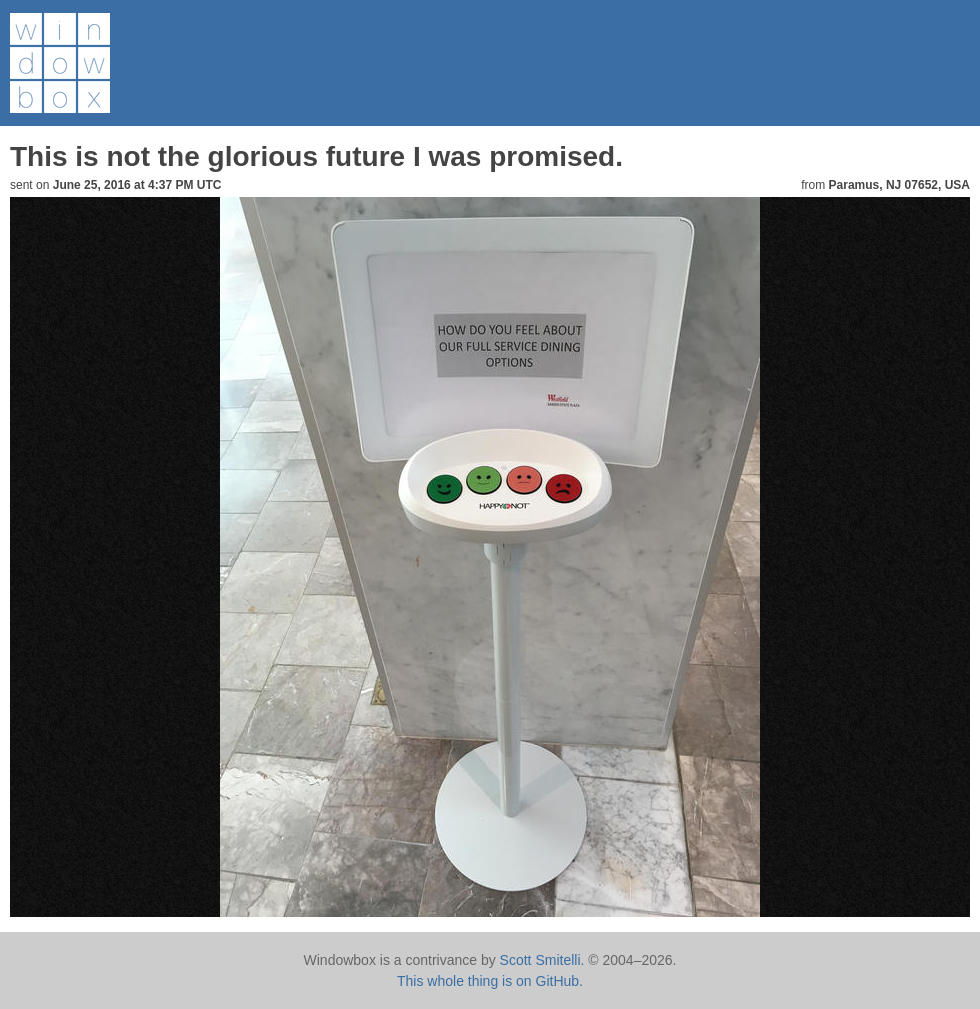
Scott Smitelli (540, 960)
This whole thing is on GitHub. (490, 981)
